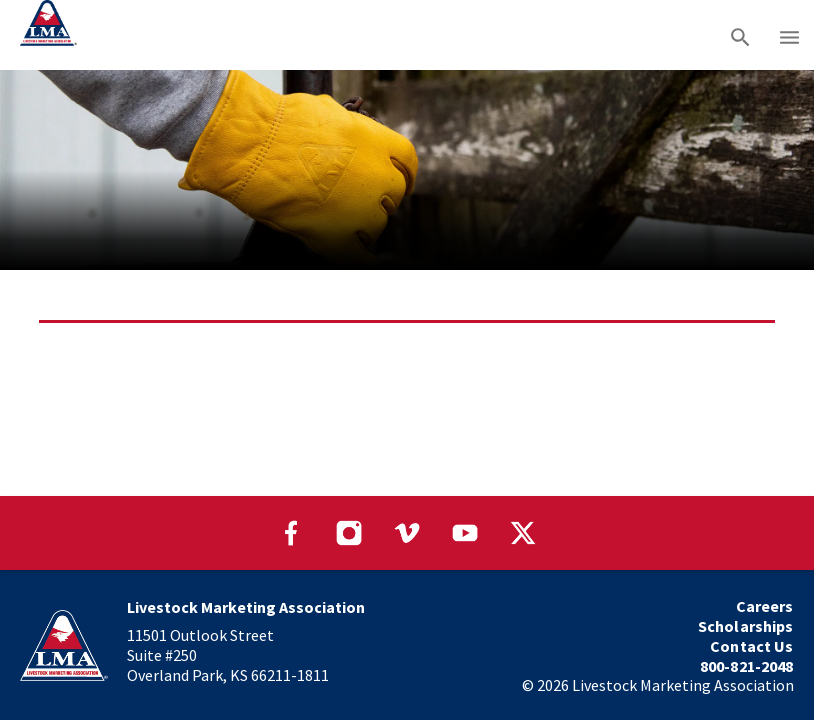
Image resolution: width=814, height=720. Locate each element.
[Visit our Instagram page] (349, 533)
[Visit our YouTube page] (465, 533)
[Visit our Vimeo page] (407, 533)
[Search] (740, 35)
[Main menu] (789, 35)
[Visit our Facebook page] (291, 533)
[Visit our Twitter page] (523, 533)
